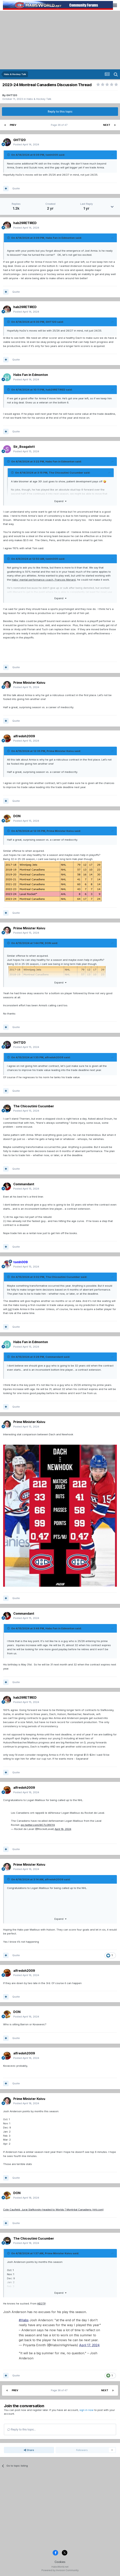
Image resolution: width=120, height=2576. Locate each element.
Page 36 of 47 (60, 124)
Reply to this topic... (21, 2429)
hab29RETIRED (25, 223)
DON (17, 816)
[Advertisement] (60, 40)
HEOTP (41, 2303)
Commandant (23, 1184)
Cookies (60, 2561)
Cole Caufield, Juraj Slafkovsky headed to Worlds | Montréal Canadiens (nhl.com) (53, 2209)
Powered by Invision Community (60, 2570)
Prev (13, 124)
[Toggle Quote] (9, 154)
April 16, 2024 (63, 1829)
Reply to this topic (60, 111)
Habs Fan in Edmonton (60, 237)
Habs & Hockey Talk (39, 98)
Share (29, 2450)
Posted (26, 144)
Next (106, 124)
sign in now (86, 2410)
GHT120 (11, 95)
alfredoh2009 (24, 736)
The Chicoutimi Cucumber (66, 472)
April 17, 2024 (89, 2345)
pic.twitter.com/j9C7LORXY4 (38, 1824)
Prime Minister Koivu (29, 683)
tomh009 (52, 154)
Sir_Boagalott (24, 447)
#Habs (24, 2320)
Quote (16, 188)
